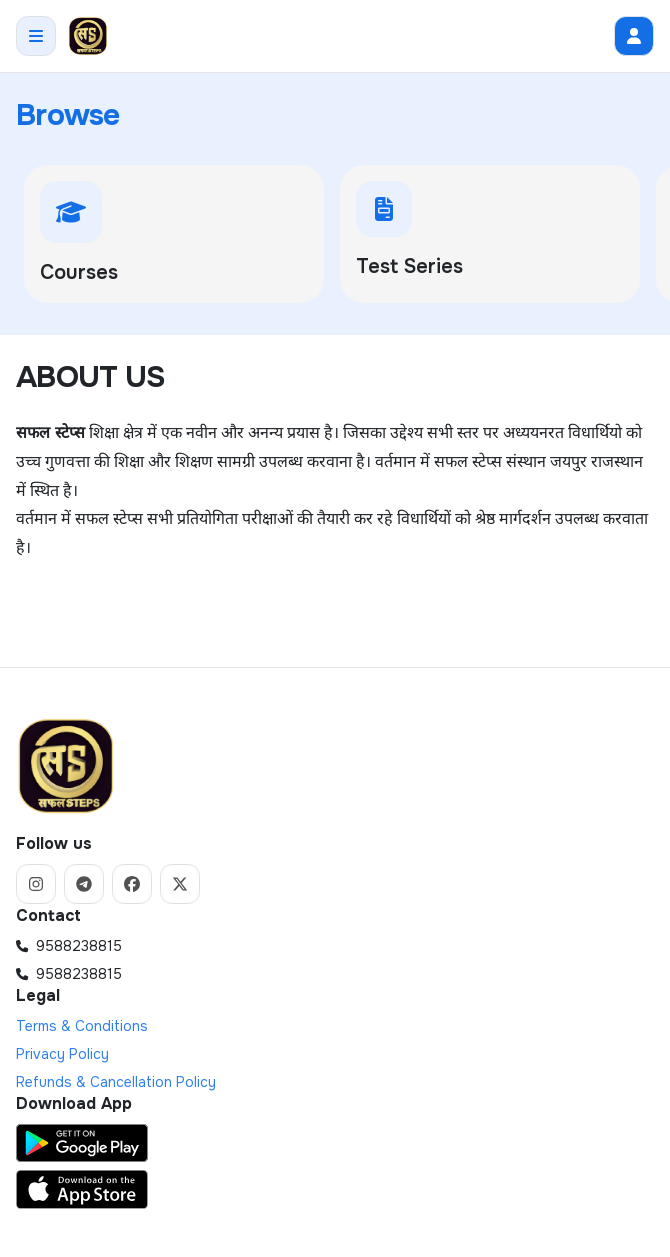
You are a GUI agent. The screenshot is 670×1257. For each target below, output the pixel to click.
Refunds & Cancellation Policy (116, 1082)
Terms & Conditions (82, 1026)
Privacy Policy (62, 1054)
